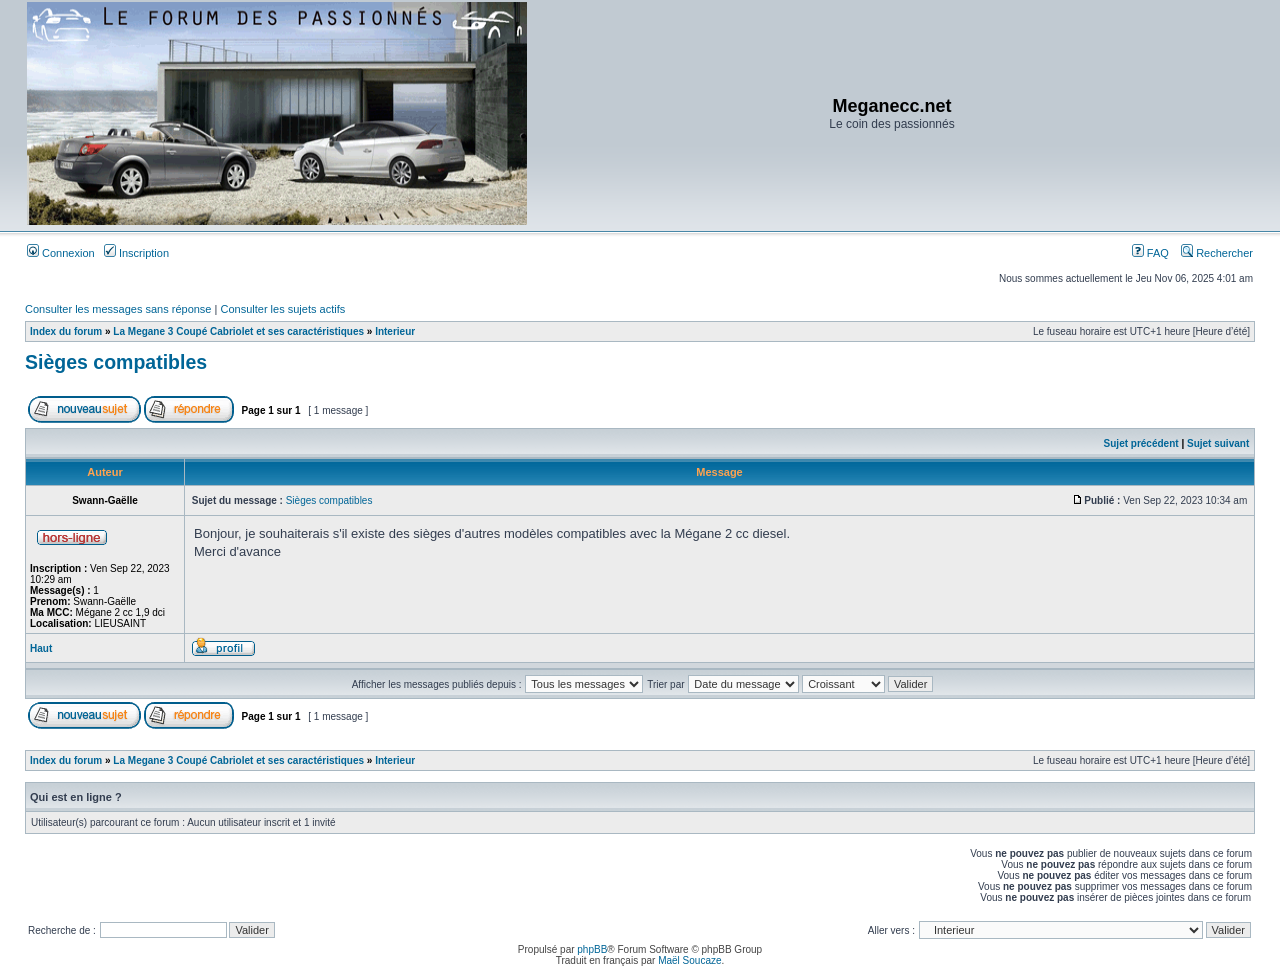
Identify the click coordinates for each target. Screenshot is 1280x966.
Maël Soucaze (689, 960)
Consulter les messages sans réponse (118, 309)
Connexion (61, 253)
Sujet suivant (1218, 443)
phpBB (592, 949)
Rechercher (1217, 253)
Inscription (136, 253)
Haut (41, 648)
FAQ (1150, 253)
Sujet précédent (1141, 443)
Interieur (395, 331)
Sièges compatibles (116, 362)
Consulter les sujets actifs (282, 309)
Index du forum (66, 331)
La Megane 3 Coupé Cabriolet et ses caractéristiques (238, 331)
